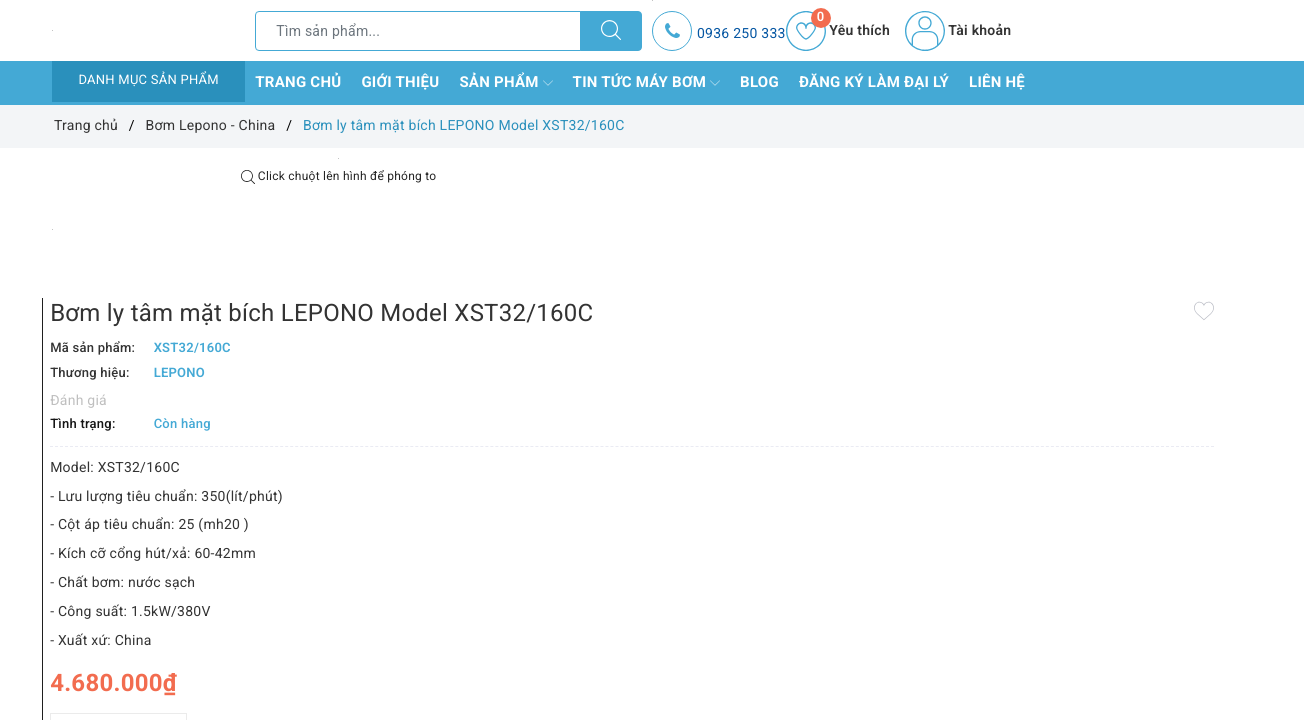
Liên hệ (997, 82)
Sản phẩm (505, 83)
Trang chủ (298, 82)
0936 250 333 (741, 34)
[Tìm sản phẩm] (418, 31)
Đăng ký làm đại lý (874, 82)
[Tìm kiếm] (611, 31)
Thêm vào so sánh (620, 669)
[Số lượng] (629, 625)
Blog (759, 82)
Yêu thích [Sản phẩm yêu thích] (838, 31)
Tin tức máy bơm (647, 83)
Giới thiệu (400, 82)
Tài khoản (958, 31)
